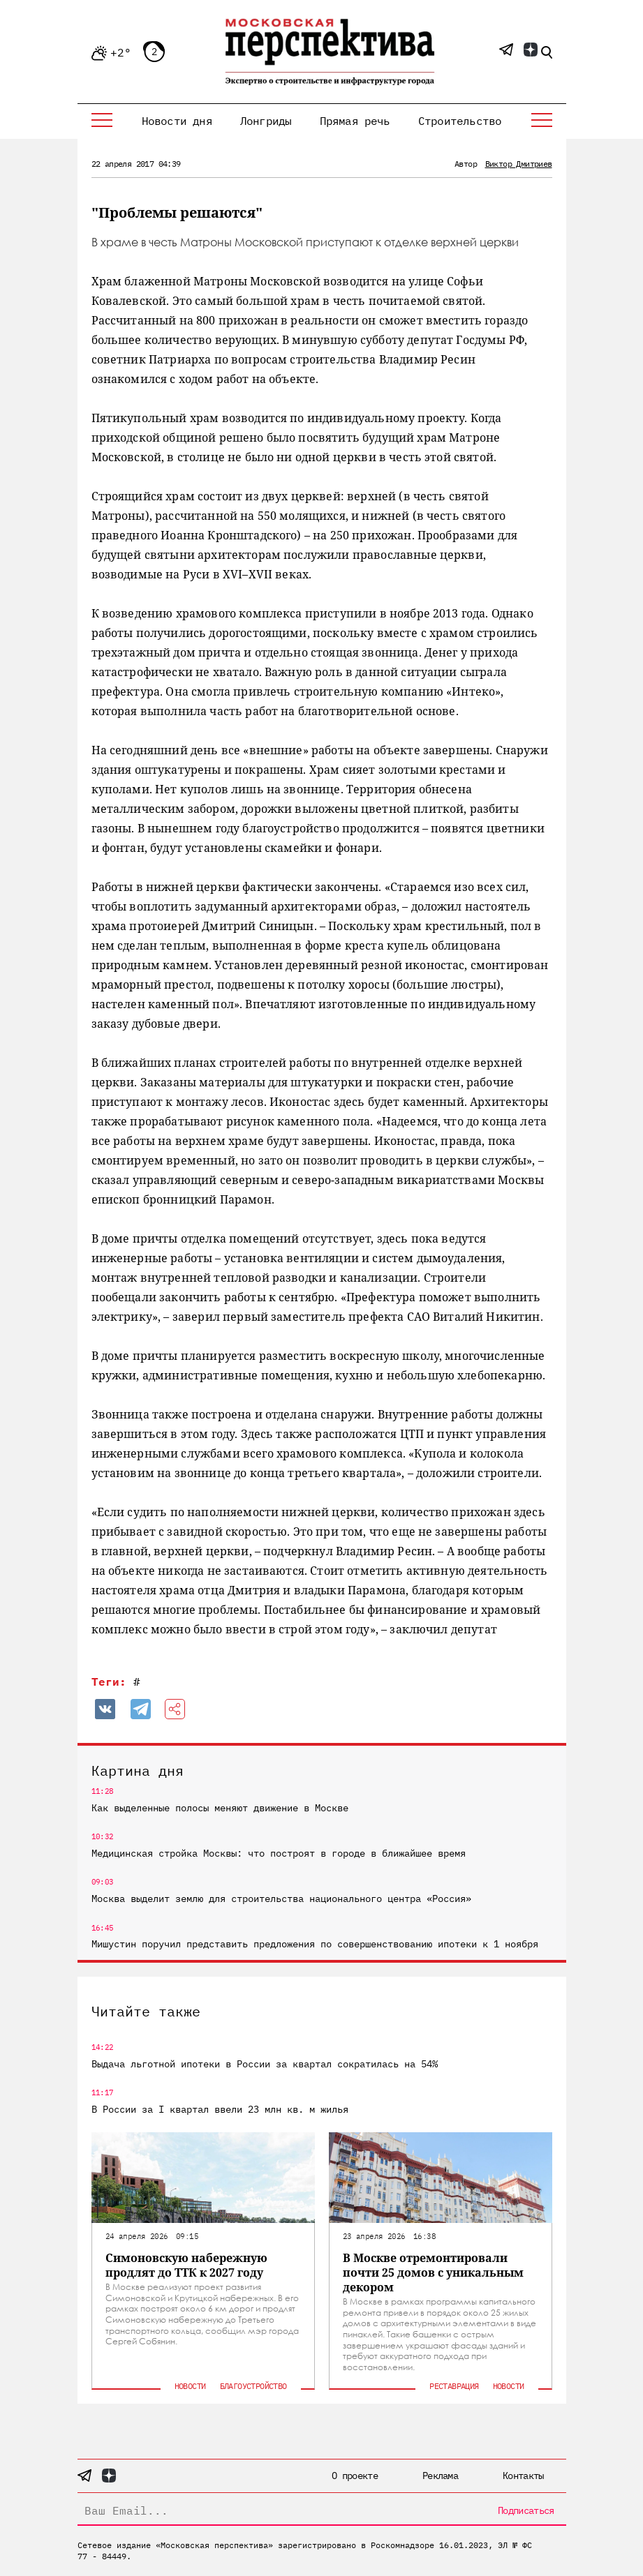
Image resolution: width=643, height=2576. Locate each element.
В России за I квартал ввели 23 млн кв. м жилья (219, 2109)
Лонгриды (266, 121)
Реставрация (453, 2386)
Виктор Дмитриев (518, 163)
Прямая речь (355, 121)
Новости (190, 2386)
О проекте (355, 2475)
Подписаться (526, 2510)
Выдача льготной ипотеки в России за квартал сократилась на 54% (264, 2064)
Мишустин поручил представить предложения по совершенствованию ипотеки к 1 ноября (314, 1944)
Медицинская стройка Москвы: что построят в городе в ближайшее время (278, 1853)
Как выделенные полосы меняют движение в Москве (219, 1808)
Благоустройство (253, 2386)
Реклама (440, 2475)
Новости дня (177, 121)
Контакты (523, 2475)
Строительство (460, 121)
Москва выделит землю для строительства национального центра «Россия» (281, 1898)
